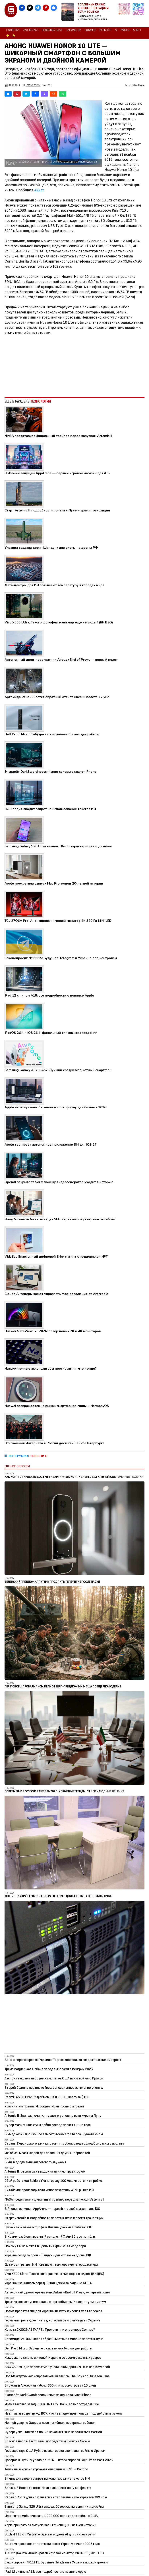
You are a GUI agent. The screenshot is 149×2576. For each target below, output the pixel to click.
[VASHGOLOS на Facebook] (22, 8)
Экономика (30, 30)
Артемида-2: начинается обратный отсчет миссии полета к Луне (54, 2339)
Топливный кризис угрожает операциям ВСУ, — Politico (46, 2469)
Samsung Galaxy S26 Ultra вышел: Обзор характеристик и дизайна (54, 2506)
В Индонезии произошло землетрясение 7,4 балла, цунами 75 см (54, 2134)
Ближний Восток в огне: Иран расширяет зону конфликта (48, 2488)
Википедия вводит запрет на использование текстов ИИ (47, 2478)
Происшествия (52, 30)
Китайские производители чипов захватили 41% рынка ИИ (49, 2190)
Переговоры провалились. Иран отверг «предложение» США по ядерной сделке (63, 1686)
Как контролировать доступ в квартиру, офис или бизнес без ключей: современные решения (74, 1477)
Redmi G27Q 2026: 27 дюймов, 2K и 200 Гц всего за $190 (47, 2097)
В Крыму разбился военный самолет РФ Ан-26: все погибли (50, 2236)
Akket (39, 190)
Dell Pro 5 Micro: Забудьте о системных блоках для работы (48, 2348)
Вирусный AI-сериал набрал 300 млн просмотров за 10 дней (50, 2385)
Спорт (137, 30)
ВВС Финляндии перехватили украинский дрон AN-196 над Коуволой (57, 2367)
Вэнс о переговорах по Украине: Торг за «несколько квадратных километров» (63, 2060)
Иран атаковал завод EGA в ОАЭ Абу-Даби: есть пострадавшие (52, 2404)
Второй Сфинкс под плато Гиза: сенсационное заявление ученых (54, 2087)
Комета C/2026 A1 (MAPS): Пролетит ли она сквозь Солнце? (50, 2329)
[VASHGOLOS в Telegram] (38, 8)
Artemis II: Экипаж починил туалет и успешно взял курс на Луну (53, 2115)
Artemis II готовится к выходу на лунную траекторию (45, 2171)
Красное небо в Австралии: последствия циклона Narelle (47, 2441)
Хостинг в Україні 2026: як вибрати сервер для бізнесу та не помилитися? (58, 1896)
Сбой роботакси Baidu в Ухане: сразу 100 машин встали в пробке (53, 2181)
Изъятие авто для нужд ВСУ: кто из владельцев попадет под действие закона (63, 2413)
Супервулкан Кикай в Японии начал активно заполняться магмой (53, 2432)
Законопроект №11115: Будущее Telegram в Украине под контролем (56, 2562)
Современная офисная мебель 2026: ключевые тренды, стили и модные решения (64, 1791)
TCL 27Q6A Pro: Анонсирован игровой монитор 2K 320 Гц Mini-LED (54, 2553)
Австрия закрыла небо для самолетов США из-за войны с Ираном (54, 2078)
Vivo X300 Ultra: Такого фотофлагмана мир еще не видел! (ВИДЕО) (54, 2274)
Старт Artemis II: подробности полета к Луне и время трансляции (54, 2218)
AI (116, 30)
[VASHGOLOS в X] (30, 8)
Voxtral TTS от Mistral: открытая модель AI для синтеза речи (50, 2534)
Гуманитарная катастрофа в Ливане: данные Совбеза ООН (48, 2227)
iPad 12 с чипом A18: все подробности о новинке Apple (45, 2571)
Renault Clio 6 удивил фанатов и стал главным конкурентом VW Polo (56, 2497)
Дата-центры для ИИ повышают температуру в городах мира (51, 2264)
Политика (12, 30)
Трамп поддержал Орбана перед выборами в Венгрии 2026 (49, 2069)
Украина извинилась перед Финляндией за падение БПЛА (48, 2283)
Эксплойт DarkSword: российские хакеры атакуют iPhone (48, 2395)
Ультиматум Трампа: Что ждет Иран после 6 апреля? (44, 2106)
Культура (105, 30)
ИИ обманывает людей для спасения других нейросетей (47, 2153)
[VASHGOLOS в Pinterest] (46, 8)
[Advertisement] (74, 364)
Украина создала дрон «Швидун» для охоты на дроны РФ (48, 2255)
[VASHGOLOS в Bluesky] (54, 8)
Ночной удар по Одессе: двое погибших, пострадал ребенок (50, 2423)
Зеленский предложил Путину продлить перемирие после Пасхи (52, 1582)
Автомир (90, 30)
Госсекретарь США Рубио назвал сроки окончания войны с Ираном (55, 2451)
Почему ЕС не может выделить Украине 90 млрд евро (45, 2246)
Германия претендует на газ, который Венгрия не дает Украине (52, 2320)
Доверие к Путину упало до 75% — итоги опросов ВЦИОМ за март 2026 (59, 2460)
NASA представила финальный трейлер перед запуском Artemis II (55, 2199)
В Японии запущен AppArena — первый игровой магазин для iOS (52, 2209)
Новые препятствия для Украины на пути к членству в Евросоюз (53, 2311)
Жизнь (125, 30)
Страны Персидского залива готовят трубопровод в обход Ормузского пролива (64, 2143)
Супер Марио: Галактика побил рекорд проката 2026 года (48, 2125)
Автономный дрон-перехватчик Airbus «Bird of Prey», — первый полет (58, 2292)
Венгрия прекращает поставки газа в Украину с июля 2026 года (52, 2544)
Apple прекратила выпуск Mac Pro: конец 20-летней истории (50, 2525)
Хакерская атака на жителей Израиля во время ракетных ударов (53, 2357)
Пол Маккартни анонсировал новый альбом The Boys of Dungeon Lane (57, 2376)
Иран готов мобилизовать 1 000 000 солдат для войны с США (51, 2516)
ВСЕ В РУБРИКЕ (28, 1456)
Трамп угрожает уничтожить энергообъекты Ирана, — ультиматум (55, 2302)
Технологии (73, 30)
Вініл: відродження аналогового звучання (35, 2162)
